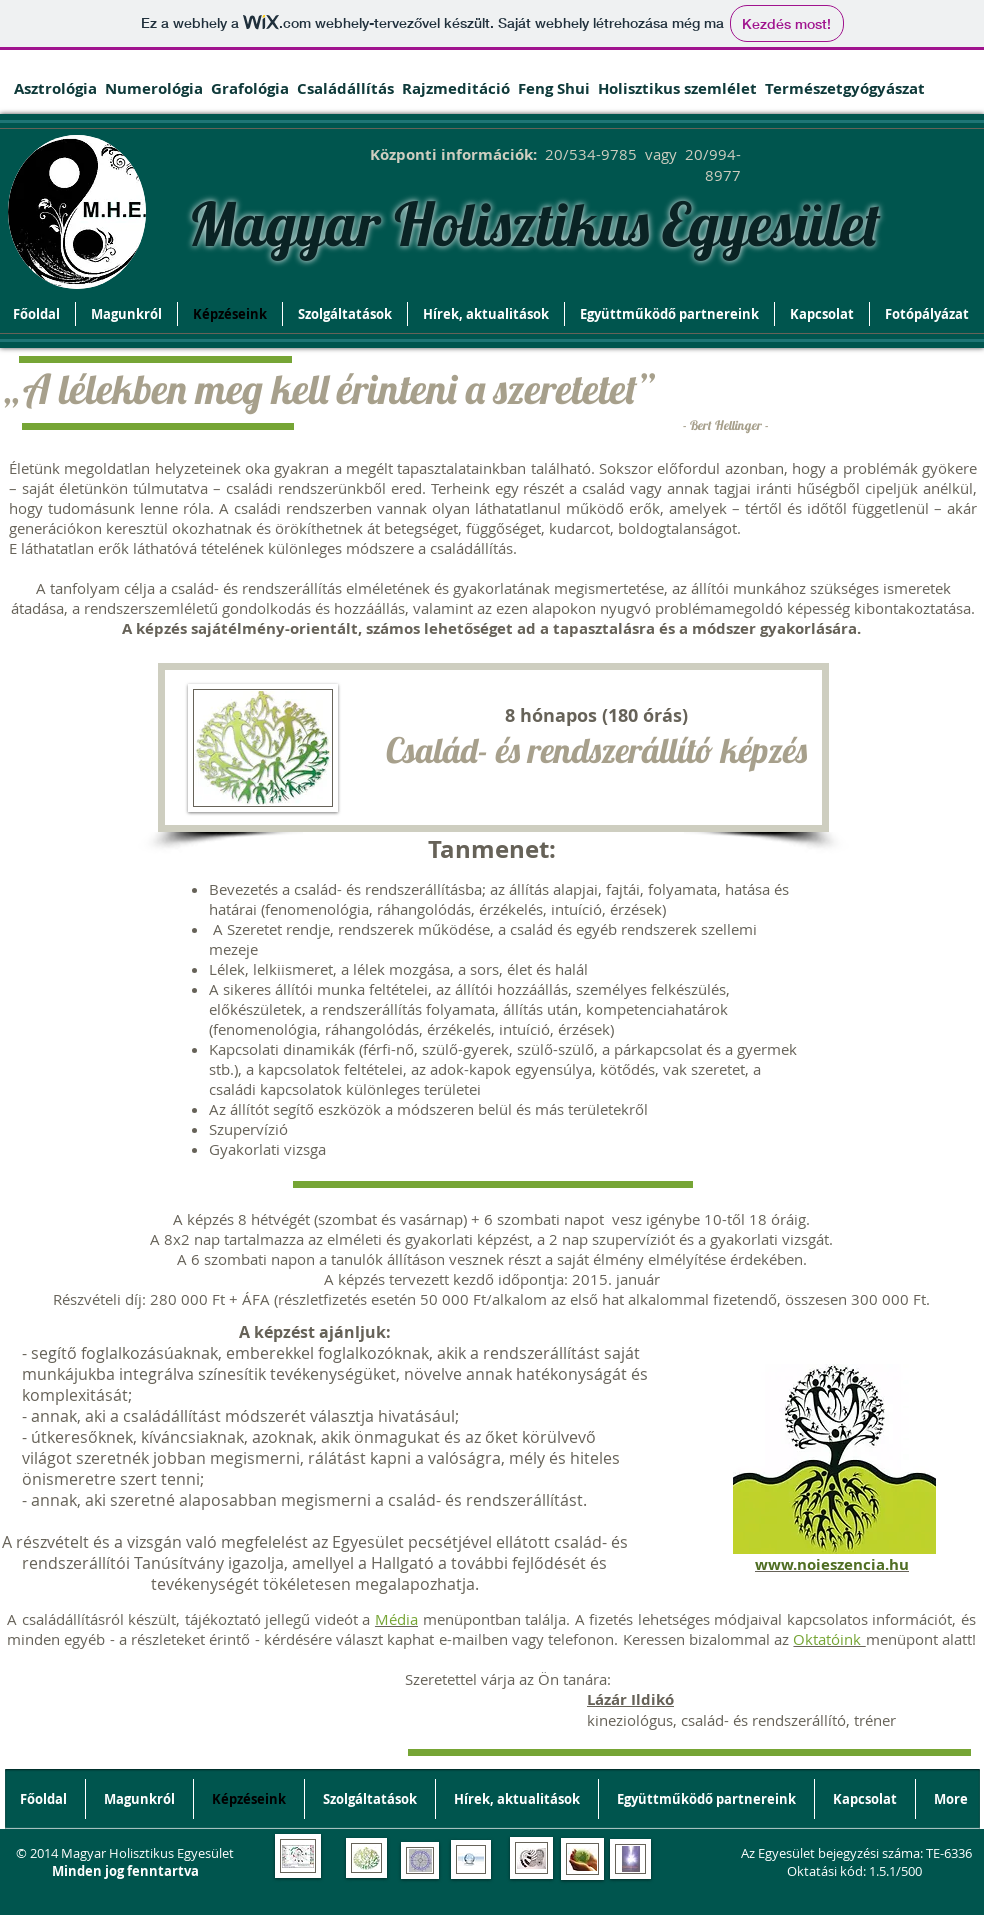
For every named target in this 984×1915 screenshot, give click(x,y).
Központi (403, 154)
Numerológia (158, 88)
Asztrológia (59, 88)
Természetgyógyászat (845, 88)
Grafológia (254, 88)
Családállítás (349, 88)
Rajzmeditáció (460, 88)
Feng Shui (556, 88)
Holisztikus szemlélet (677, 88)
